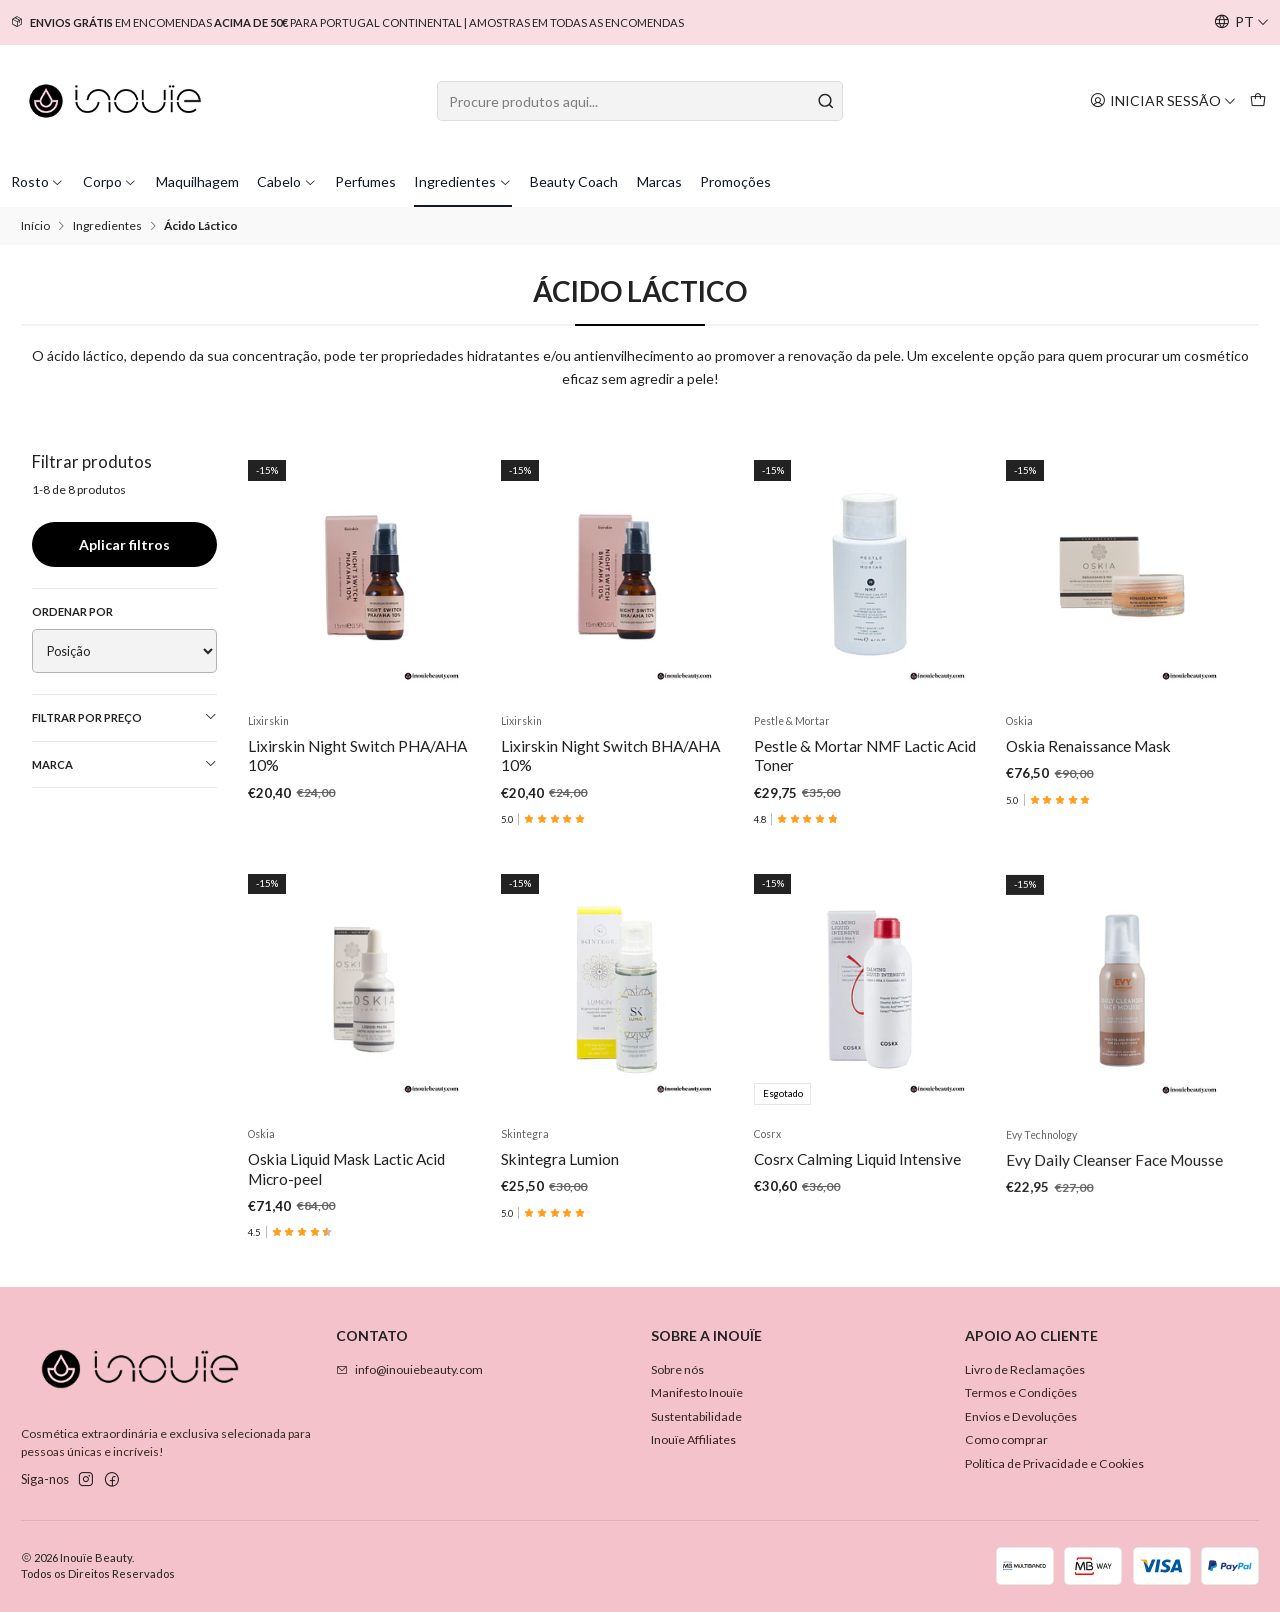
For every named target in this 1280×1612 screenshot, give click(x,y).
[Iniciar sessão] (1163, 100)
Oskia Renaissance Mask (1088, 746)
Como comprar (1006, 1439)
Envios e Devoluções (1021, 1416)
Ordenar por (72, 611)
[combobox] (640, 101)
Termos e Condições (1021, 1392)
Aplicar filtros (124, 544)
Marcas (659, 181)
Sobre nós (677, 1369)
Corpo (110, 181)
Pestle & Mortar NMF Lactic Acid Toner (865, 755)
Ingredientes (463, 181)
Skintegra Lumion (560, 1257)
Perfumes (365, 181)
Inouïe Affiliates (693, 1439)
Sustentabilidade (696, 1416)
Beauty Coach (574, 181)
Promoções (735, 181)
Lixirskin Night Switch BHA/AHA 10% (610, 755)
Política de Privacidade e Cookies (1054, 1463)
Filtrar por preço (124, 717)
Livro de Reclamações (1025, 1369)
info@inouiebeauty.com (409, 1369)
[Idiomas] (1241, 22)
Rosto (38, 181)
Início (35, 226)
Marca (124, 764)
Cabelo (287, 181)
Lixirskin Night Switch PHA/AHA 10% (357, 755)
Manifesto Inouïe (697, 1392)
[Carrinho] (1257, 100)
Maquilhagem (197, 181)
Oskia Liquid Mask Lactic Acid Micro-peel (346, 1246)
